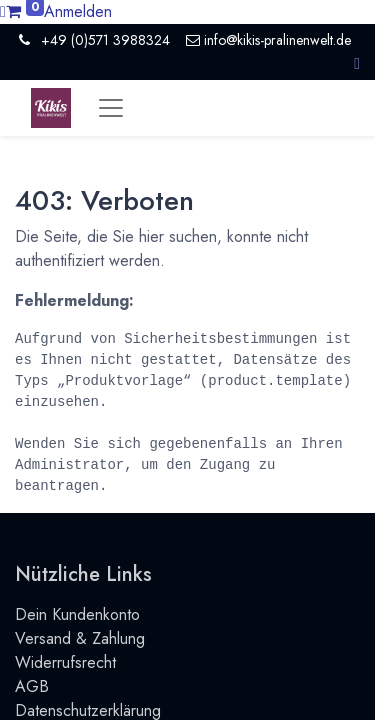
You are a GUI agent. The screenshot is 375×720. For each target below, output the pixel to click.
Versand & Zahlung (80, 638)
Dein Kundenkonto (77, 614)
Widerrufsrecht (65, 662)
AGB (32, 686)
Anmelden (78, 11)
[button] (357, 63)
